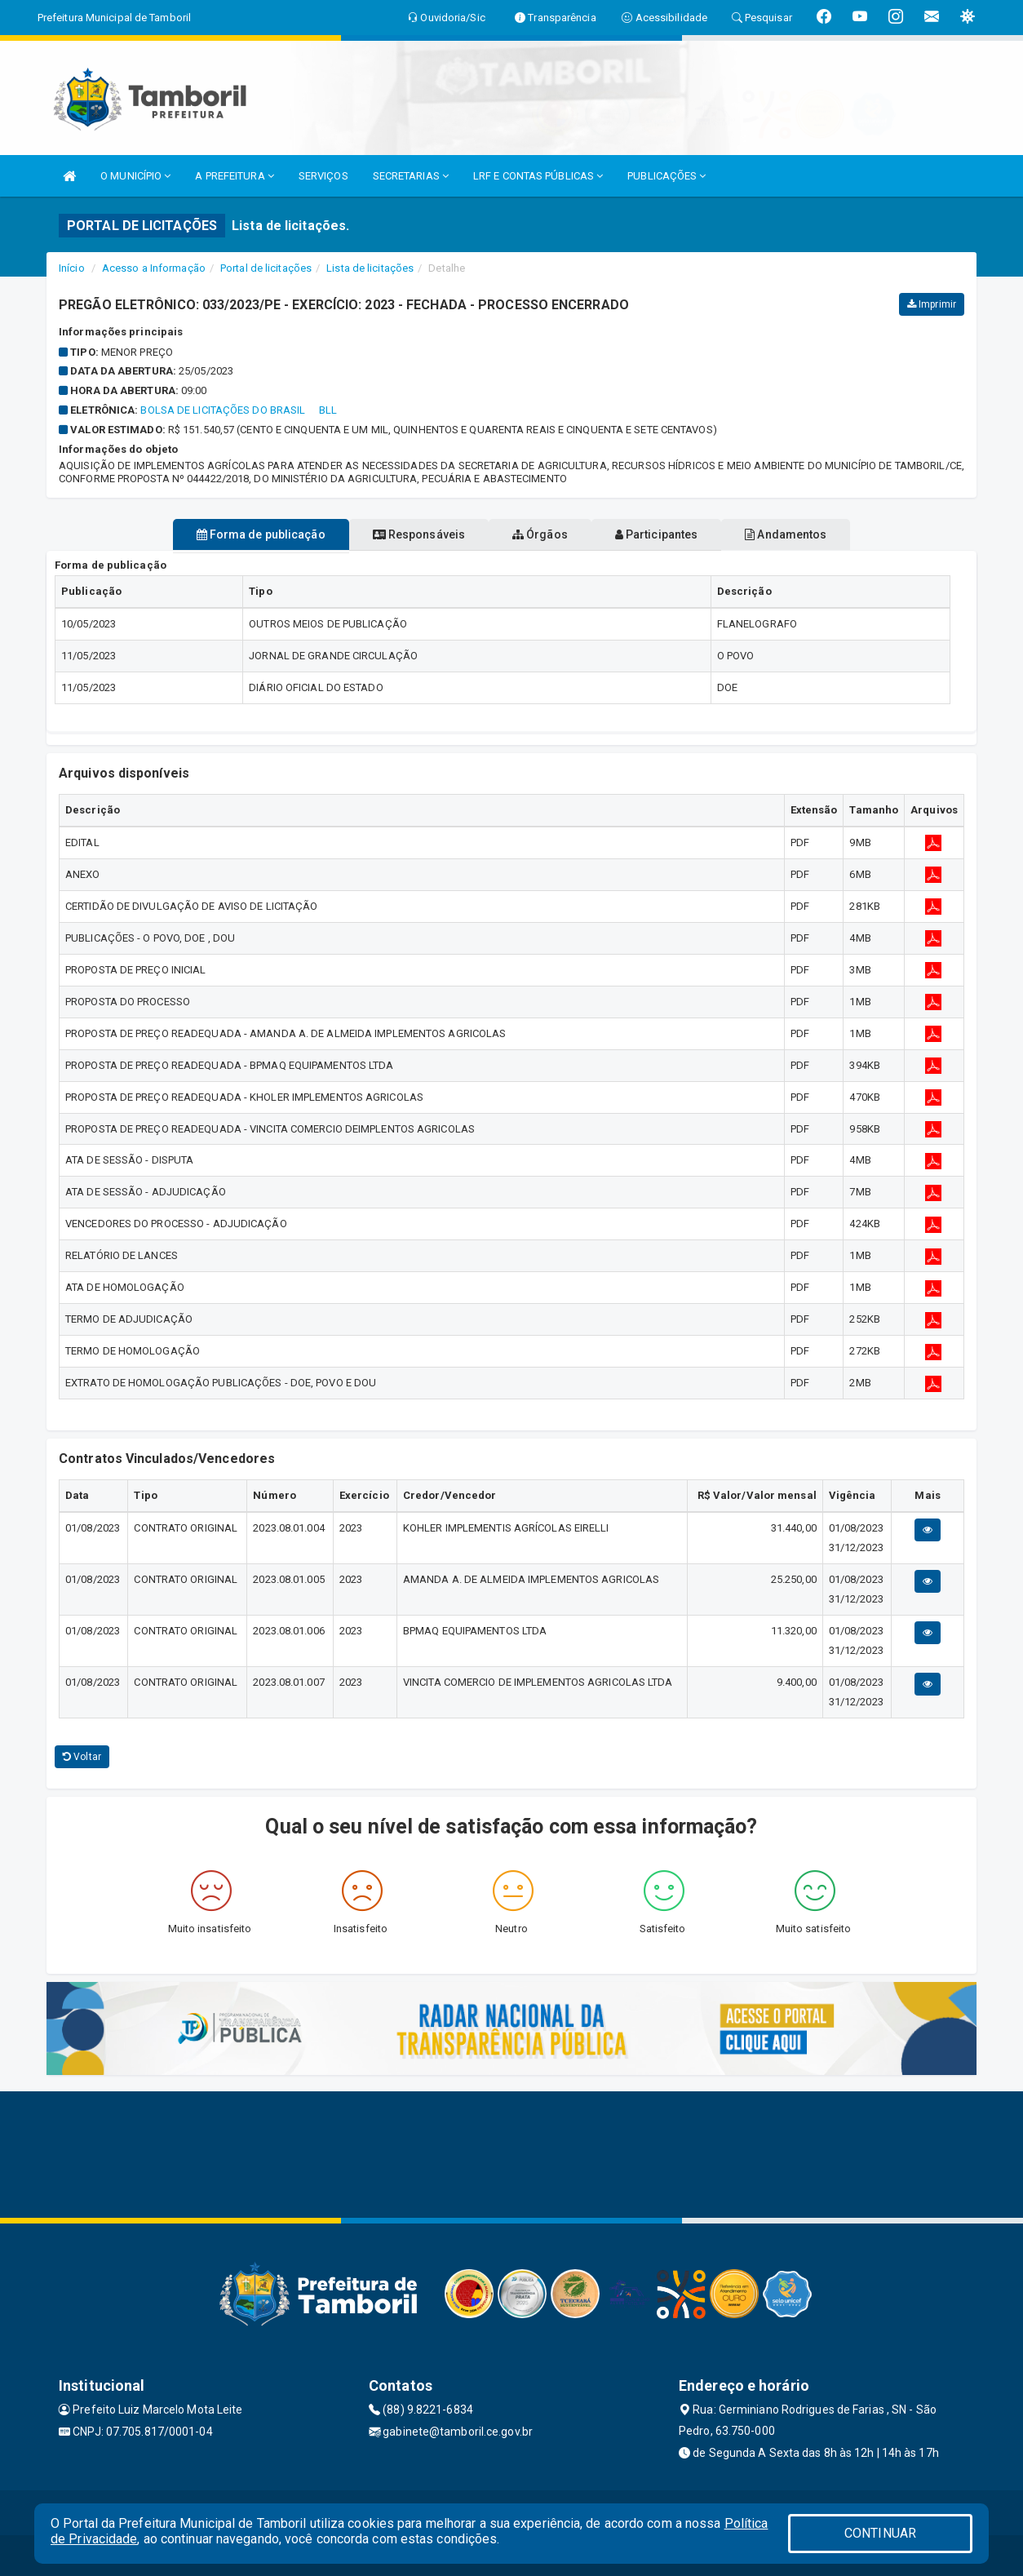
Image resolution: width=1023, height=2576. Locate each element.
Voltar (82, 1756)
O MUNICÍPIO (135, 176)
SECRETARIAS (411, 176)
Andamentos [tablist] (828, 534)
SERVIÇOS (323, 176)
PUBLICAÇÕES (666, 176)
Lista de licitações (370, 268)
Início (72, 268)
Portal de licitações (266, 268)
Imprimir (931, 304)
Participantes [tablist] (678, 534)
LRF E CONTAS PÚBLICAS (538, 176)
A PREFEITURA (234, 176)
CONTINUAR (880, 2533)
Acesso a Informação (154, 268)
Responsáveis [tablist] (398, 534)
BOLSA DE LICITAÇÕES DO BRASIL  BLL (238, 410)
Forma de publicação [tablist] (217, 534)
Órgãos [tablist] (540, 534)
